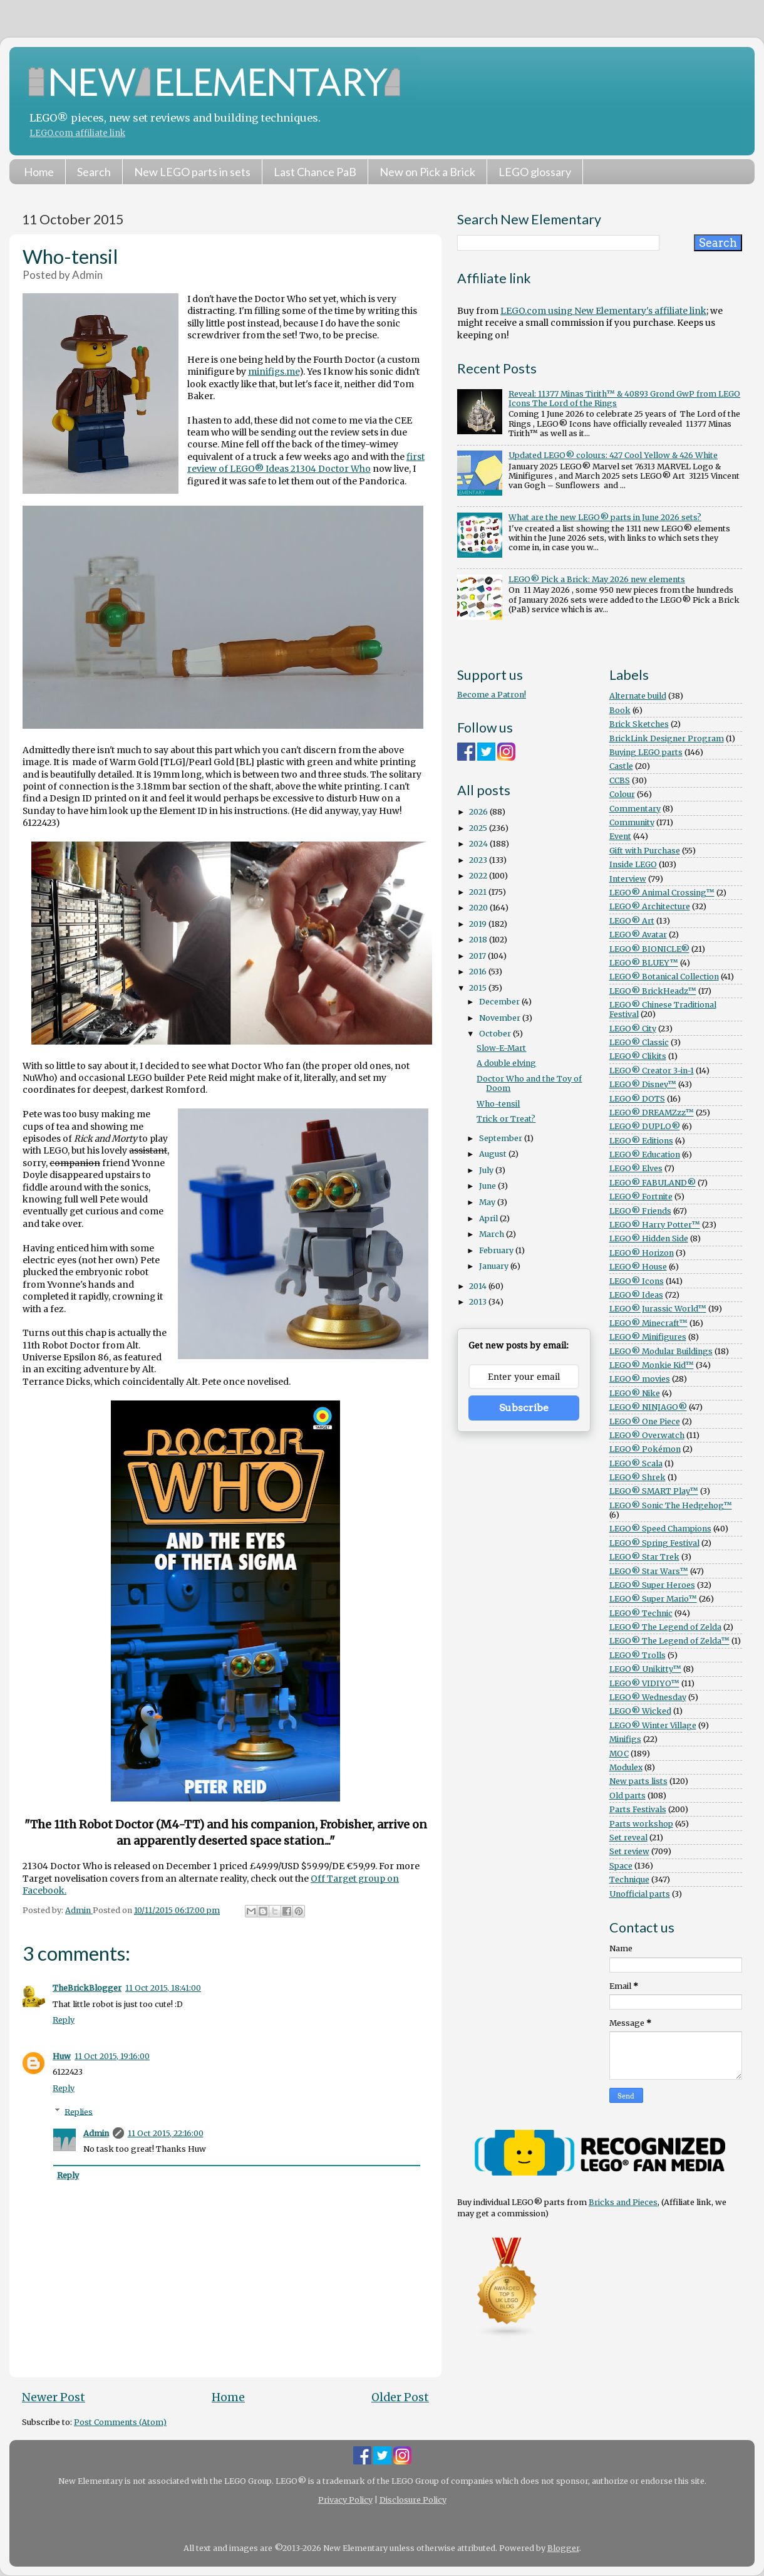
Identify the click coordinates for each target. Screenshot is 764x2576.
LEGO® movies (639, 1379)
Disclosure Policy (413, 2500)
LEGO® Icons (636, 1281)
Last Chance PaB (315, 172)
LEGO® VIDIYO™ (644, 1683)
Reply (64, 2020)
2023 (479, 860)
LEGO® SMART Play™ (653, 1491)
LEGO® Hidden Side (648, 1238)
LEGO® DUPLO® (644, 1126)
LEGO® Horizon (641, 1253)
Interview (627, 879)
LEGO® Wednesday (647, 1697)
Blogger (563, 2548)
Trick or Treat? (506, 1119)
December (500, 1001)
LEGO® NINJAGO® (648, 1407)
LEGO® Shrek (637, 1477)
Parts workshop (641, 1823)
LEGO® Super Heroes (652, 1585)
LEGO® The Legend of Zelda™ (669, 1640)
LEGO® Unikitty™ (645, 1669)
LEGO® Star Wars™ (648, 1571)
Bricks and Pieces (623, 2202)
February (497, 1250)
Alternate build (637, 696)
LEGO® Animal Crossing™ (662, 892)
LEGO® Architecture (649, 906)
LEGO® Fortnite (641, 1196)
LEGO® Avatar (638, 934)
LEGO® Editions (641, 1140)
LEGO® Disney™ (642, 1084)
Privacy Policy (345, 2500)
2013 (478, 1301)
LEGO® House (638, 1266)
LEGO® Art (631, 921)
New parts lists (638, 1781)
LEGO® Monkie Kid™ (651, 1365)
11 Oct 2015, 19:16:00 (112, 2056)
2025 (479, 828)
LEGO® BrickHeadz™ (652, 991)
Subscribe (524, 1408)
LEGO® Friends (640, 1211)
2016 (478, 971)
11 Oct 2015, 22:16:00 (166, 2133)
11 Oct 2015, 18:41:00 (163, 1988)
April (489, 1218)
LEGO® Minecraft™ (648, 1323)
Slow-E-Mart (501, 1048)
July (487, 1170)
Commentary (635, 808)
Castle (621, 766)
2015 (478, 988)
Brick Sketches (639, 724)
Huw (62, 2056)
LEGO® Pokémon (645, 1449)
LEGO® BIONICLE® (649, 949)
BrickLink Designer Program (666, 738)
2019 (478, 924)
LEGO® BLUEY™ (643, 962)
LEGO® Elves (636, 1168)
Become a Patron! (491, 694)
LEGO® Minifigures (647, 1337)
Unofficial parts (639, 1894)
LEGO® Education (644, 1154)
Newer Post (53, 2397)
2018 (479, 939)
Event (620, 836)
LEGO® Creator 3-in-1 (651, 1070)
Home (39, 172)
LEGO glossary (534, 172)
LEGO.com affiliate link (77, 133)
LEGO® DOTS (637, 1098)
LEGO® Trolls (637, 1655)
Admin (96, 2133)
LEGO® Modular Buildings (661, 1351)
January (494, 1266)
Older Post (400, 2397)
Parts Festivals (637, 1809)
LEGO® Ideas (636, 1295)
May (488, 1202)
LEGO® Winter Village (652, 1725)
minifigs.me (273, 371)
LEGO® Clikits (637, 1056)
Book (620, 710)
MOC (619, 1753)
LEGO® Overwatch (646, 1435)
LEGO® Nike (634, 1393)
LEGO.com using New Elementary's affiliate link (603, 310)
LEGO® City (632, 1028)
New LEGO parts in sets (192, 172)
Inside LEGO (633, 864)
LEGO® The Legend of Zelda (665, 1627)
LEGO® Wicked (640, 1711)
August (493, 1154)
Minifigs (625, 1739)
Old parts (627, 1795)
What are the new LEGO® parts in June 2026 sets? (604, 517)
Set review (629, 1851)
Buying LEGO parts (646, 752)
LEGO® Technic (641, 1613)
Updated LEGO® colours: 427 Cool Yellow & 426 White (613, 455)
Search (94, 172)
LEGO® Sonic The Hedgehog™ (670, 1505)
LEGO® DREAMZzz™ (651, 1112)
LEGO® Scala (636, 1463)
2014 (478, 1286)
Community (631, 822)
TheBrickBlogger (87, 1988)
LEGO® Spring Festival (654, 1543)
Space (620, 1865)
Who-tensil (498, 1103)
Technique (629, 1879)
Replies (79, 2111)
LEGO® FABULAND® (652, 1182)
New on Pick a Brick (427, 172)
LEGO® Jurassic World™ (657, 1308)
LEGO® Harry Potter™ (654, 1224)
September (501, 1138)
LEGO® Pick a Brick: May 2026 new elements (596, 579)
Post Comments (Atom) (120, 2422)
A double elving (506, 1063)
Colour (622, 794)
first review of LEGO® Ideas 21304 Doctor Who (306, 462)
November (500, 1018)
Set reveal (628, 1837)
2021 (478, 892)
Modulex (626, 1767)
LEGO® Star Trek (644, 1557)
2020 (479, 907)
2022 (479, 875)
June (488, 1186)
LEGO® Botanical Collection (664, 976)
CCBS (619, 780)
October (496, 1033)
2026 (479, 811)
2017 (478, 956)
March (492, 1234)
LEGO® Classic (639, 1042)
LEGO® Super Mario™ (653, 1598)
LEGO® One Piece (644, 1421)
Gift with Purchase (644, 850)
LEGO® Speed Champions (660, 1528)
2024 (479, 843)
